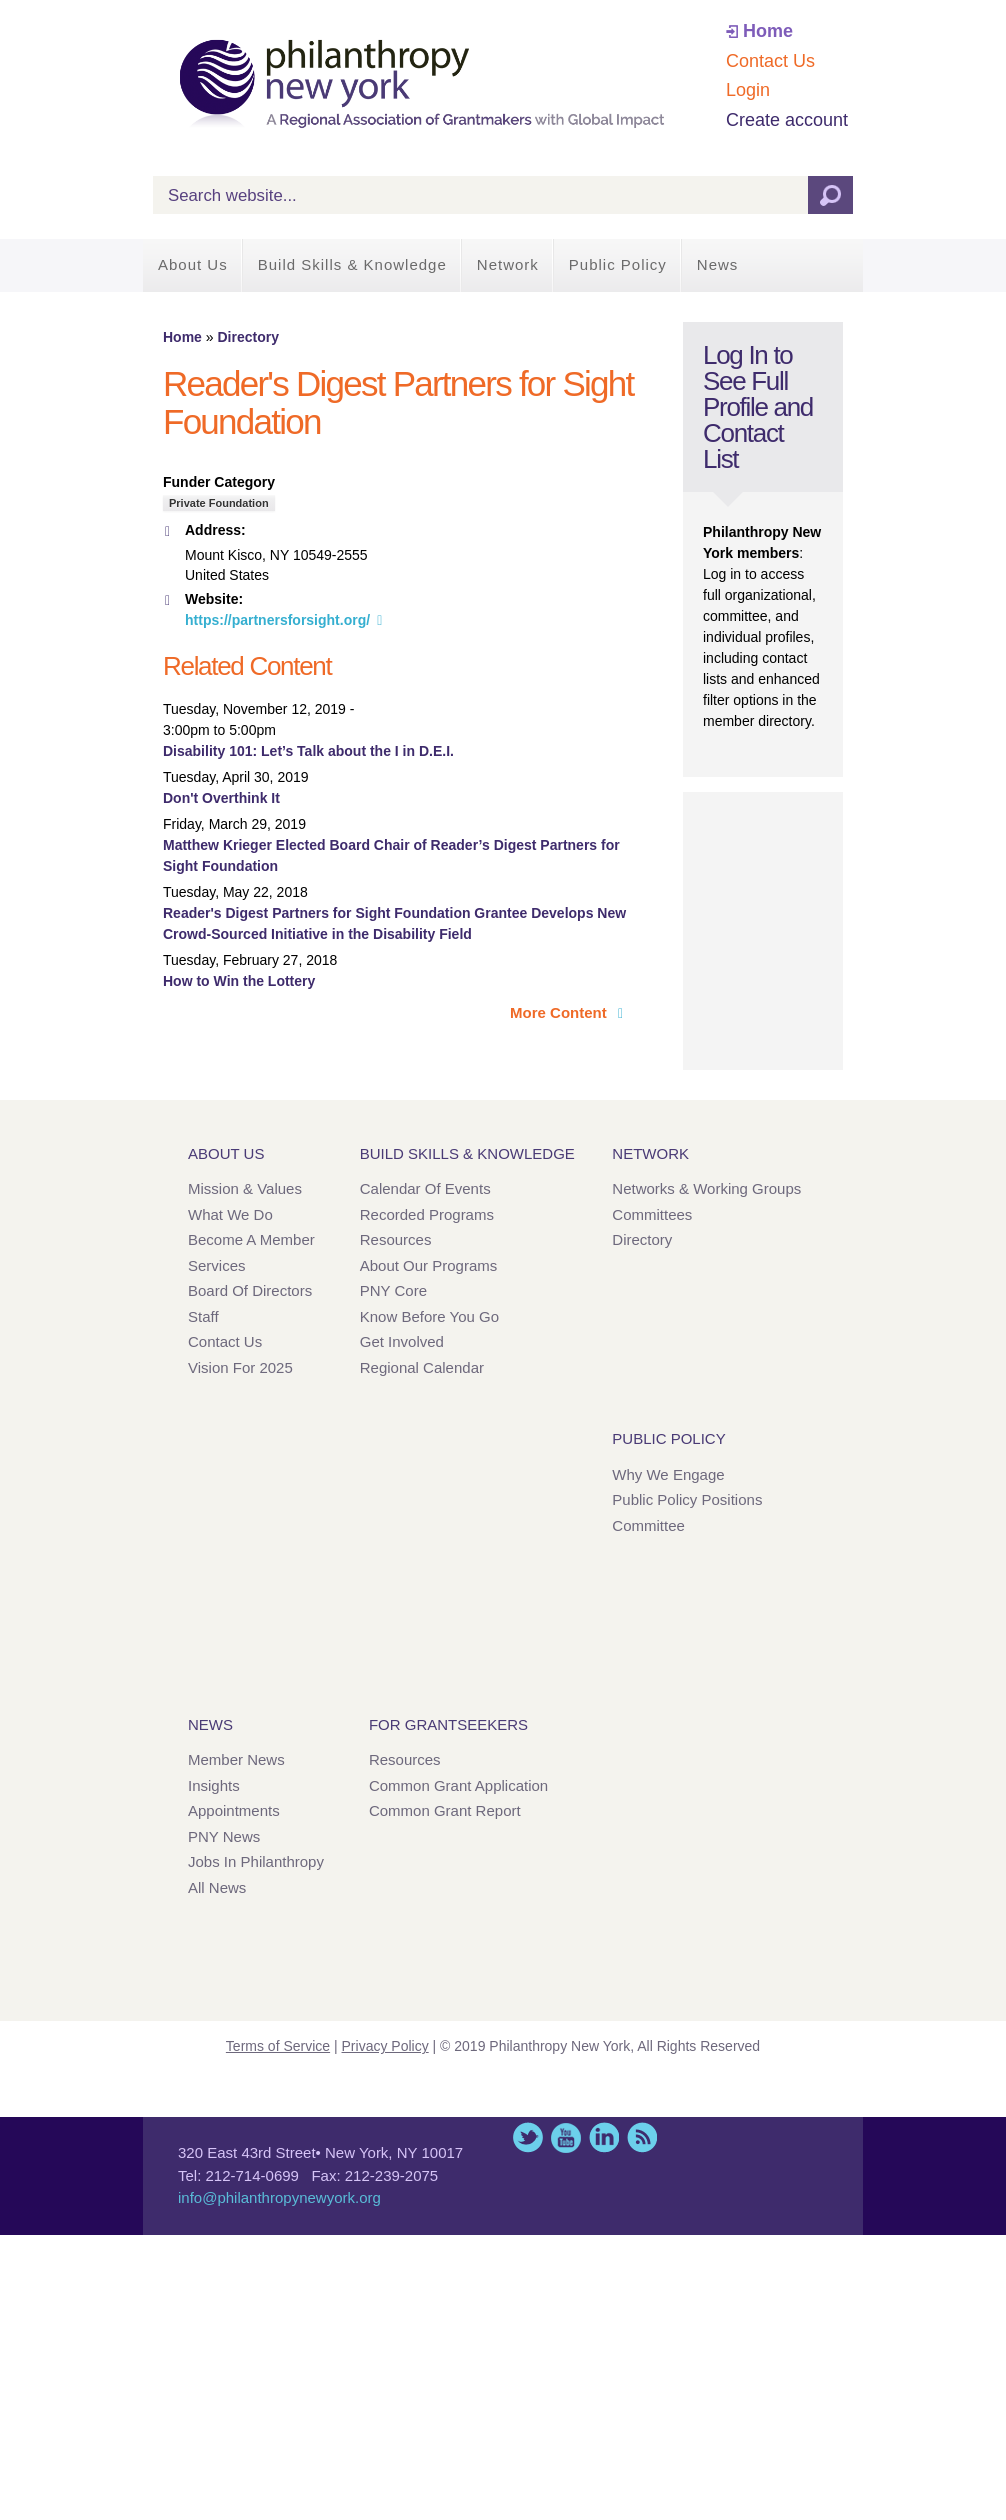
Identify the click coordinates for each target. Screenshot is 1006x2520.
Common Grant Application (458, 1785)
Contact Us (770, 61)
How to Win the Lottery (239, 981)
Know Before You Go (429, 1316)
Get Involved (402, 1341)
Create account (787, 120)
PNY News (224, 1836)
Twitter (528, 2137)
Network (508, 264)
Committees (652, 1214)
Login (748, 90)
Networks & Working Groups (706, 1188)
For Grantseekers (448, 1724)
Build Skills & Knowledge (352, 264)
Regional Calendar (422, 1367)
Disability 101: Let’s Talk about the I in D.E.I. (308, 751)
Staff (203, 1316)
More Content (560, 1012)
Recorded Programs (427, 1214)
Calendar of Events (425, 1188)
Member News (236, 1759)
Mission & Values (245, 1188)
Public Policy (618, 264)
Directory (247, 337)
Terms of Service (278, 2046)
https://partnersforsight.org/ (277, 620)
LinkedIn (604, 2137)
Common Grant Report (445, 1810)
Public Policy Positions (687, 1499)
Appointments (234, 1810)
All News (217, 1887)
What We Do (230, 1214)
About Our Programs (429, 1265)
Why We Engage (668, 1474)
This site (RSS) (642, 2137)
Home (768, 31)
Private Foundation (219, 503)
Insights (214, 1785)
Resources (396, 1239)
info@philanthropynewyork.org (279, 2197)
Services (217, 1265)
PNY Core (393, 1290)
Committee (648, 1525)
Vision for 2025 (240, 1367)
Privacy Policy (385, 2046)
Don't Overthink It (221, 798)
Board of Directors (250, 1290)
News (718, 264)
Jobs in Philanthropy (256, 1861)
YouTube (566, 2137)
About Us (193, 264)
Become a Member (251, 1239)
